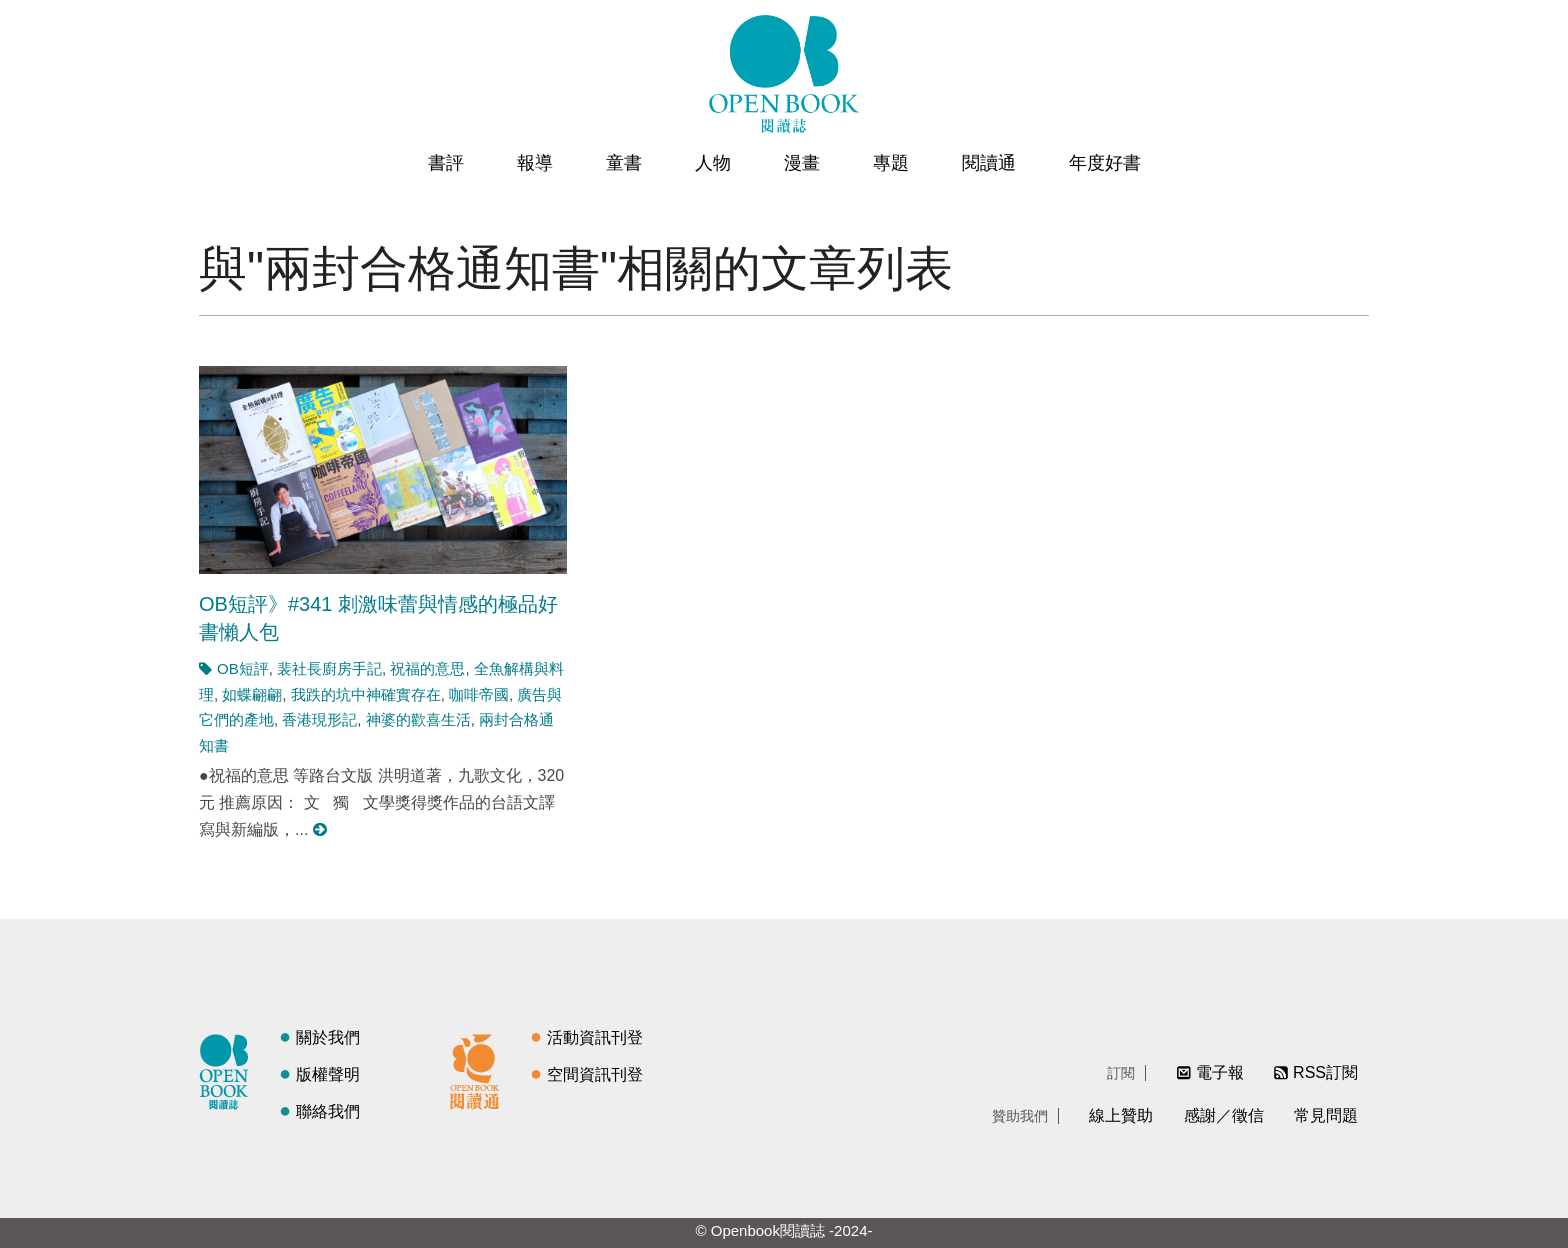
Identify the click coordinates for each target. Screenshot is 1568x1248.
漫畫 (802, 163)
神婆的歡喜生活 (418, 719)
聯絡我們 (328, 1111)
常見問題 (1326, 1115)
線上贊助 (1121, 1115)
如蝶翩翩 (252, 694)
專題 (891, 163)
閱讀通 (989, 163)
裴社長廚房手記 (329, 668)
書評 (446, 163)
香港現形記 (319, 719)
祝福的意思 (427, 668)
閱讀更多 (321, 829)
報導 (535, 163)
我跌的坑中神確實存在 (366, 694)
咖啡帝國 (479, 694)
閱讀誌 (229, 1069)
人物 (713, 163)
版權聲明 (328, 1074)
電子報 (1220, 1072)
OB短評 (243, 668)
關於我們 (328, 1037)
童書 (624, 163)
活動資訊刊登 (595, 1037)
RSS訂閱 (1325, 1072)
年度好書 (1105, 163)
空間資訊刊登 (595, 1074)
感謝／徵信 (1224, 1115)
